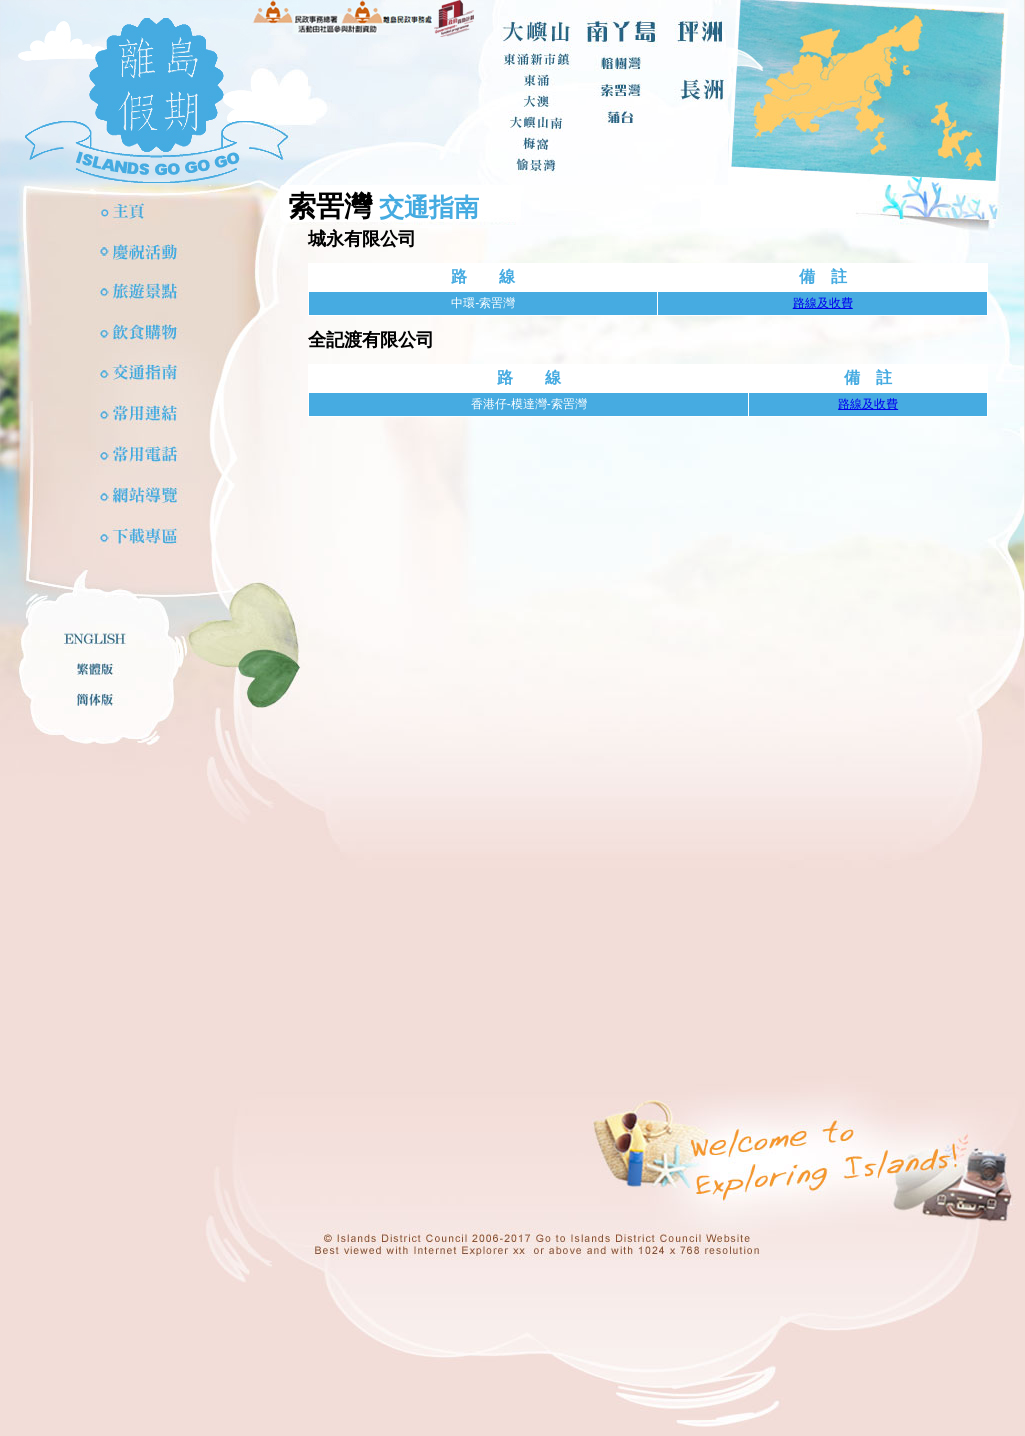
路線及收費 (823, 303)
